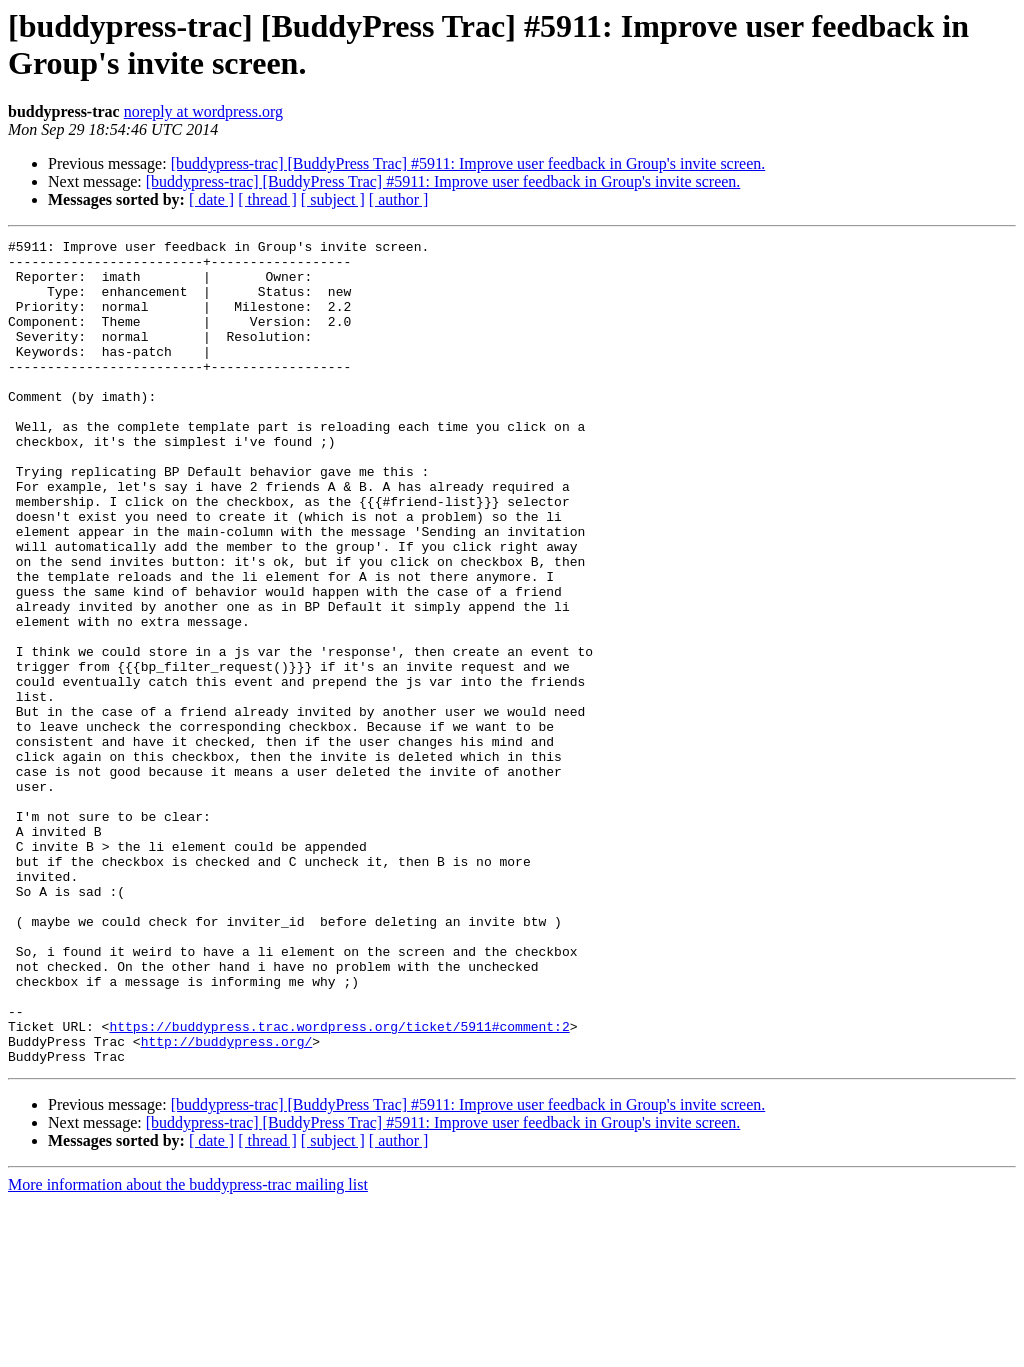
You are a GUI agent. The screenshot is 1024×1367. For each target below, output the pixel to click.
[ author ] (399, 199)
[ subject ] (333, 199)
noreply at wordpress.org (203, 111)
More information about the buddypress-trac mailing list (188, 1349)
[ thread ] (267, 199)
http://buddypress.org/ (227, 1203)
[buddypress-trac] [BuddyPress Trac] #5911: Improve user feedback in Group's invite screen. (468, 163)
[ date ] (211, 199)
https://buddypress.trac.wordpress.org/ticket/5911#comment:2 (339, 1185)
